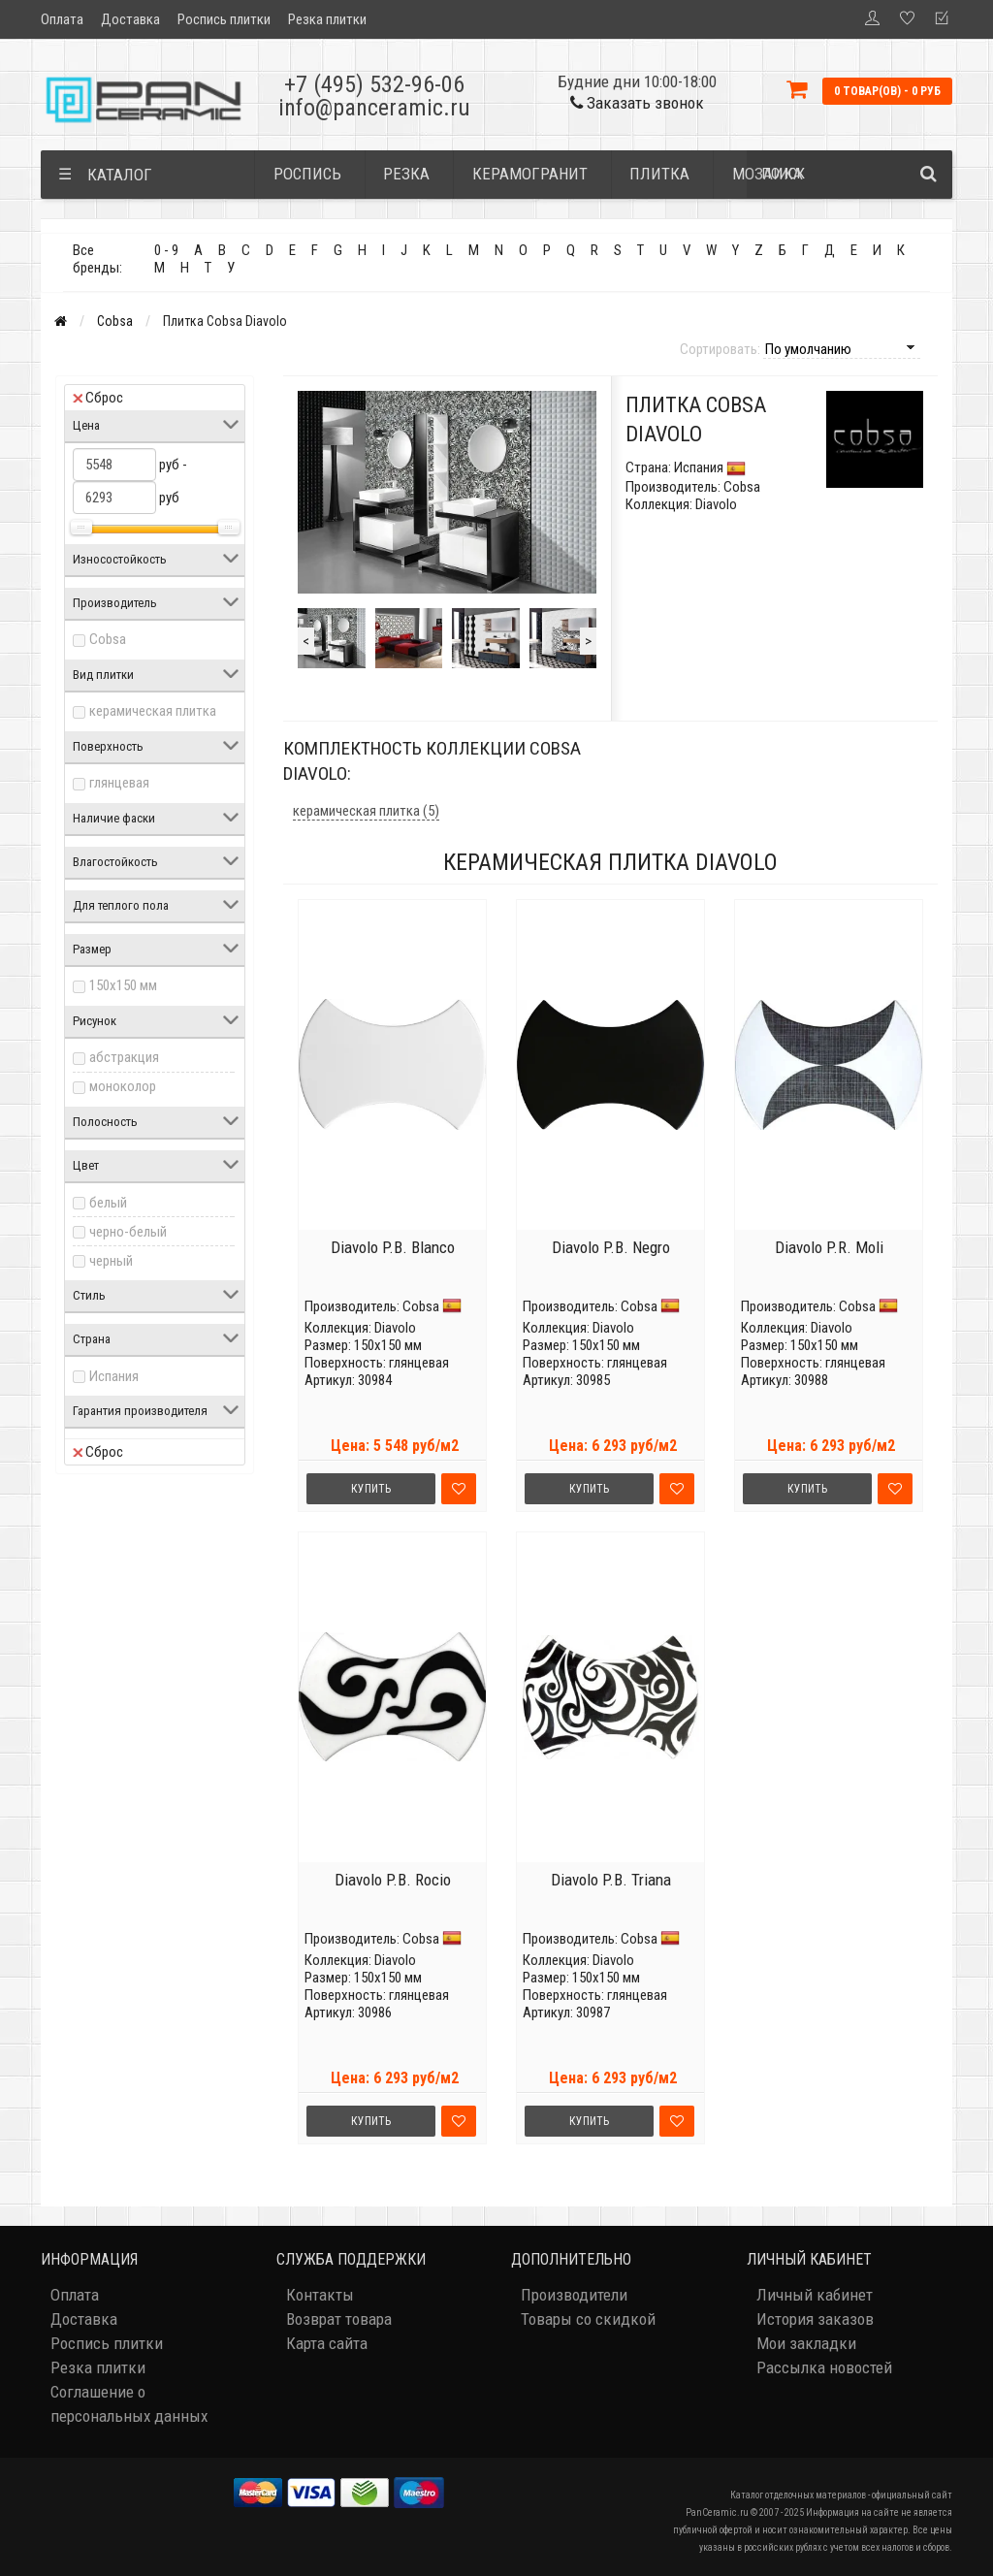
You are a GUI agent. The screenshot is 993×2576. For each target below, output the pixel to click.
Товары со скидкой (588, 2319)
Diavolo (395, 1327)
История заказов (815, 2319)
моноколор (122, 1086)
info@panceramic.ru (374, 107)
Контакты (320, 2294)
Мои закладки (806, 2343)
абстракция (124, 1057)
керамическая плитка (152, 711)
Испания (114, 1376)
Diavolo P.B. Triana (611, 1879)
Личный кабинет (814, 2294)
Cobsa (115, 321)
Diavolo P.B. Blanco (393, 1247)
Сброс (98, 397)
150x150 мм (123, 985)
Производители (574, 2294)
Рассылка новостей (824, 2367)
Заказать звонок (637, 103)
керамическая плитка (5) (366, 811)
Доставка (130, 19)
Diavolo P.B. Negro (611, 1247)
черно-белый (128, 1231)
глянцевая (119, 782)
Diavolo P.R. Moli (829, 1247)
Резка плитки (327, 19)
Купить (371, 1489)
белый (108, 1202)
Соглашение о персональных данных (129, 2404)
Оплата (62, 19)
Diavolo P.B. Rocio (393, 1879)
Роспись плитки (224, 19)
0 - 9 (166, 250)
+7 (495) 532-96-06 (374, 84)
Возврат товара (339, 2319)
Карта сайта (327, 2343)
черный (111, 1261)
